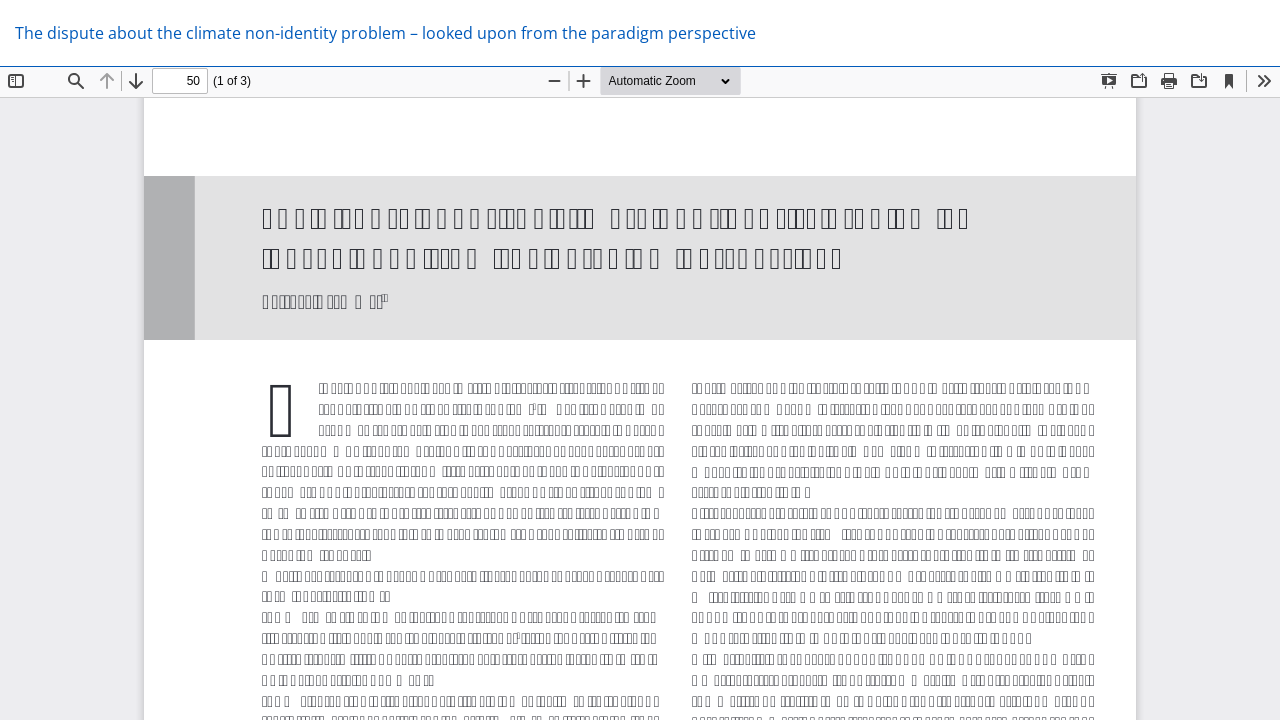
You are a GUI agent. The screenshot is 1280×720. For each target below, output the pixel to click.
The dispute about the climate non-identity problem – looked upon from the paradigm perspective (385, 33)
